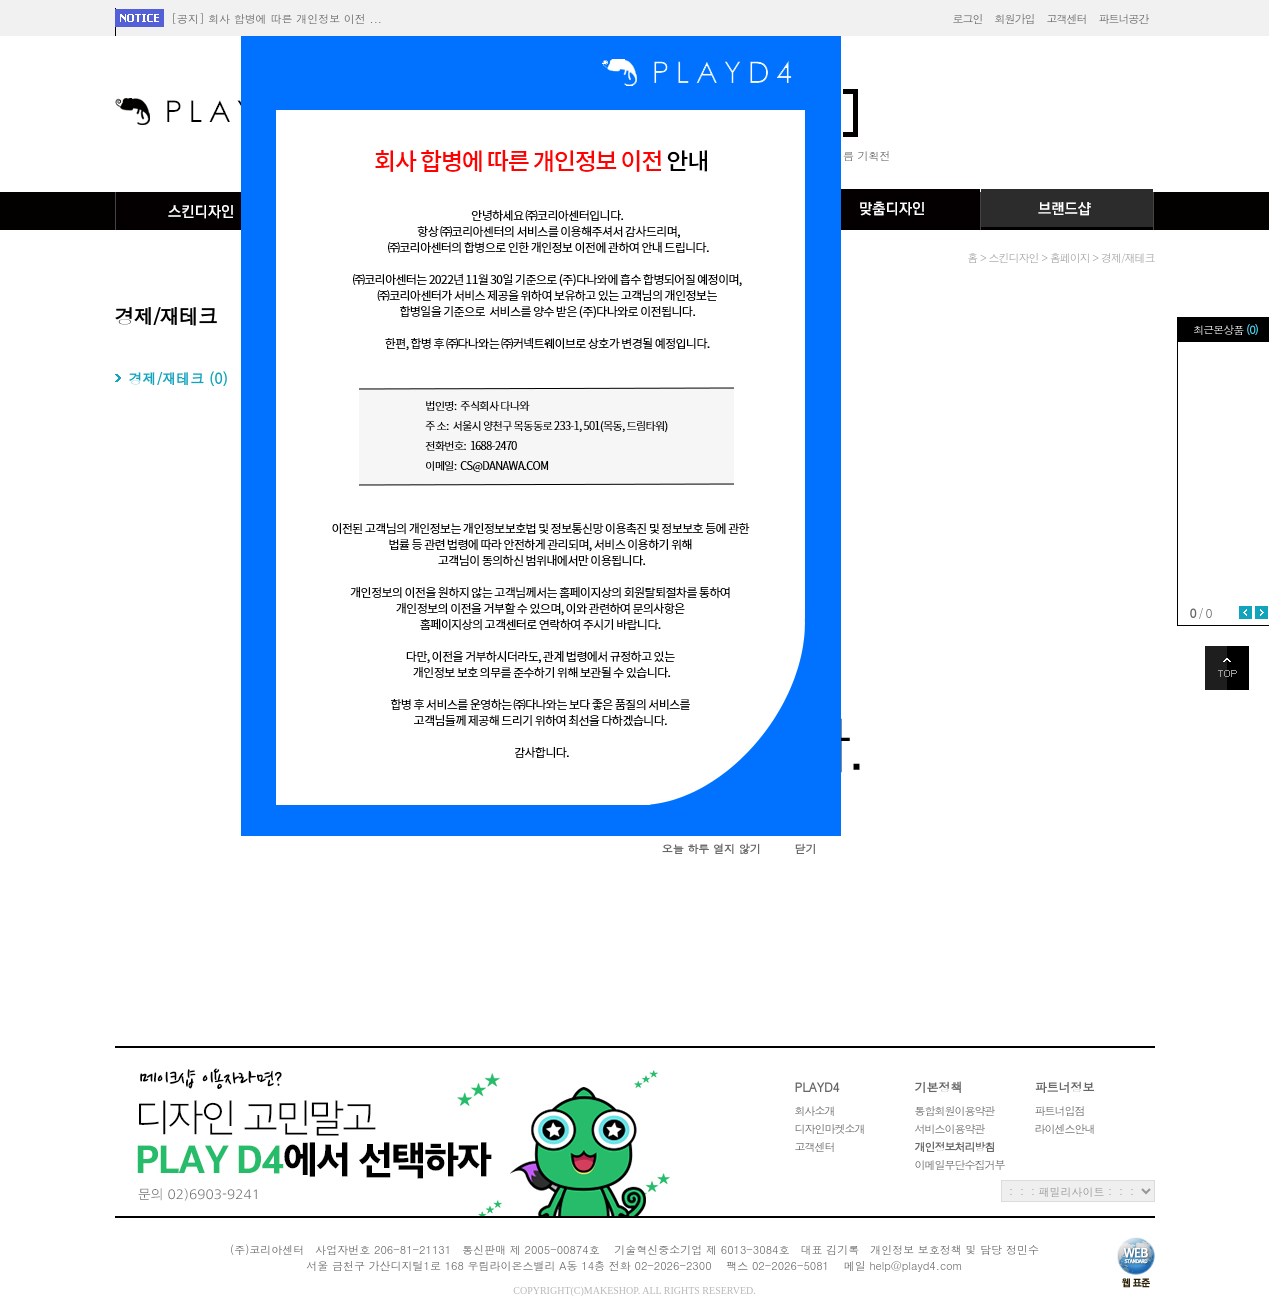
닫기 (805, 848)
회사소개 (815, 1110)
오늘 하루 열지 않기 (711, 848)
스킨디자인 (202, 211)
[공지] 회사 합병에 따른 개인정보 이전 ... (277, 18)
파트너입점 (1060, 1110)
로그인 (968, 18)
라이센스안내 (1065, 1128)
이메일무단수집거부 (960, 1164)
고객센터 (1067, 18)
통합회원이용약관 (955, 1110)
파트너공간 (1124, 18)
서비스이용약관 (950, 1128)
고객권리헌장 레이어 (380, 1131)
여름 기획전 (861, 155)
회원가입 (1015, 18)
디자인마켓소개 (830, 1128)
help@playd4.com (915, 1265)
